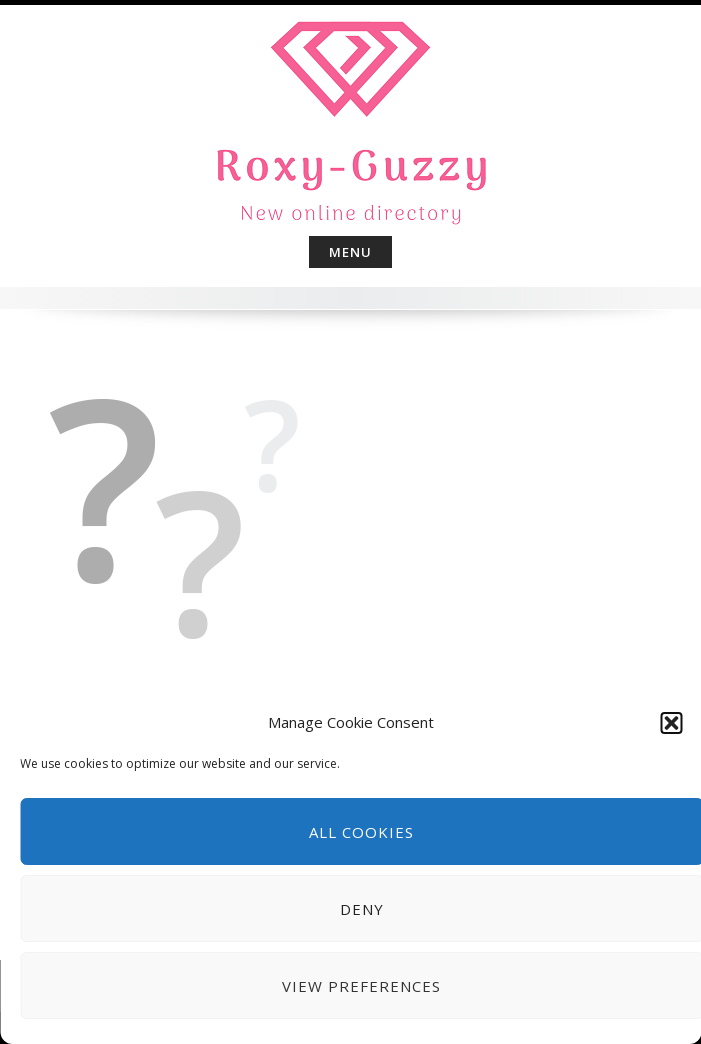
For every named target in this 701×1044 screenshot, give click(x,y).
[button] (671, 723)
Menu (350, 252)
